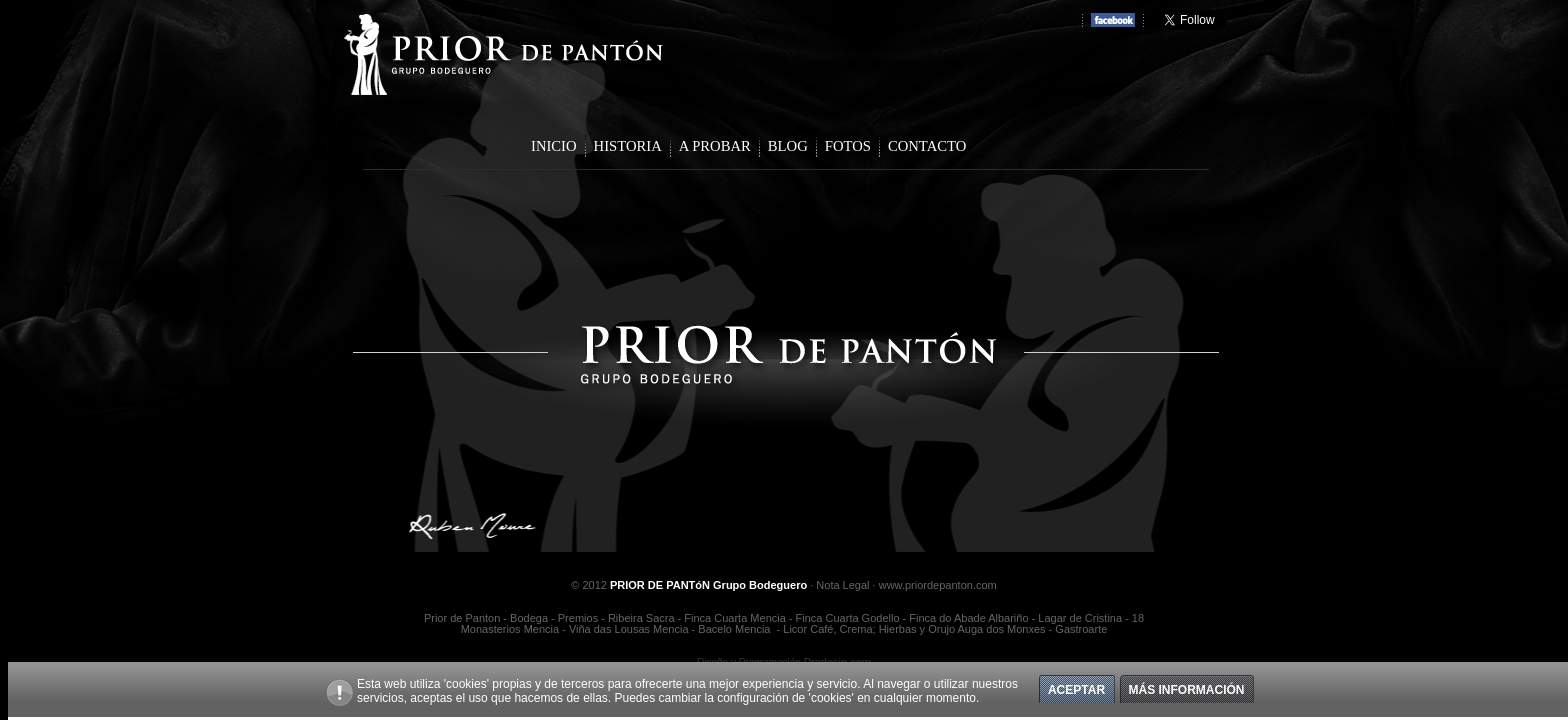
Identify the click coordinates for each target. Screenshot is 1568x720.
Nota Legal (842, 585)
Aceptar (1076, 690)
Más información (1187, 690)
